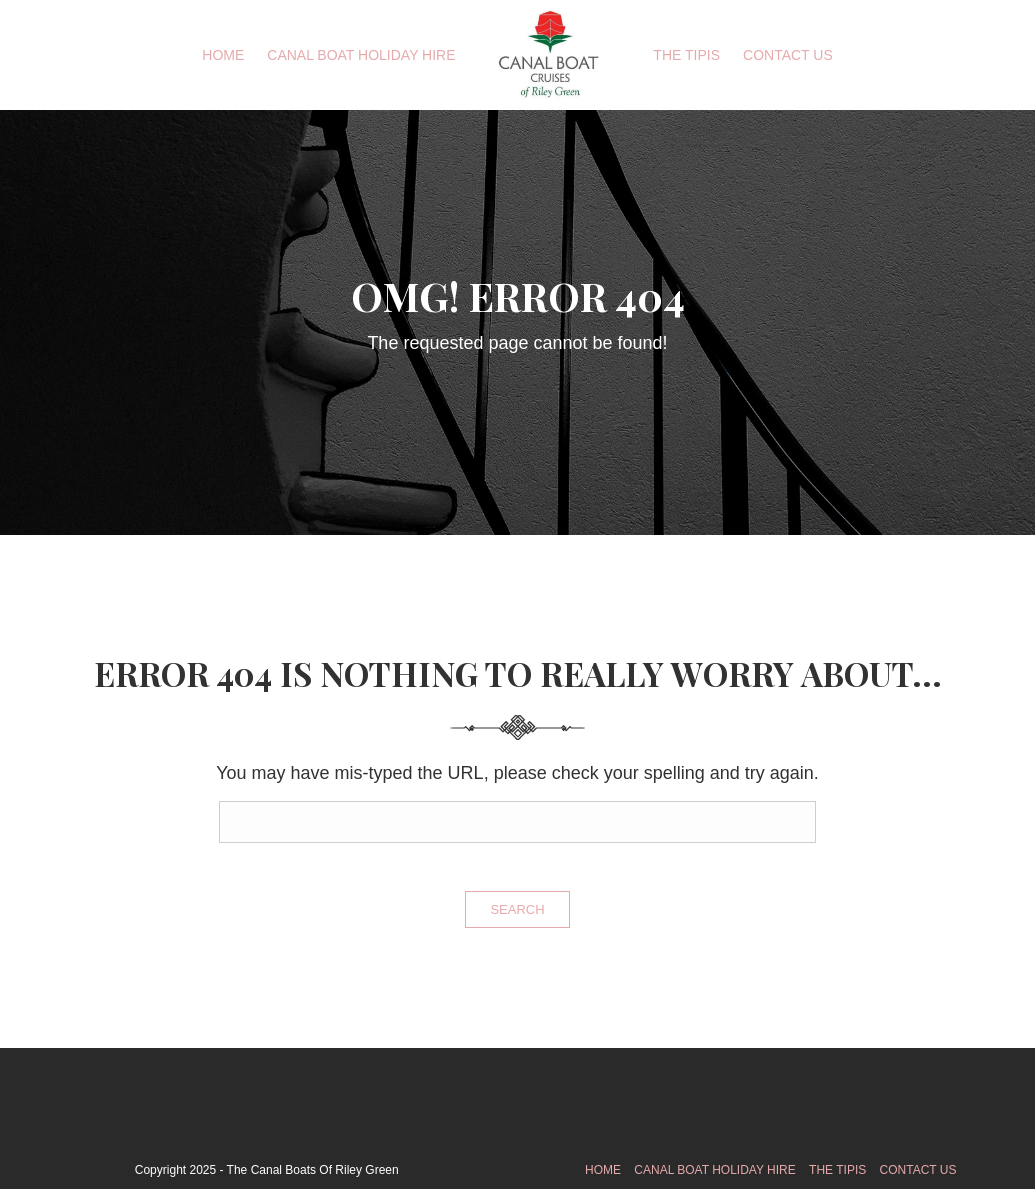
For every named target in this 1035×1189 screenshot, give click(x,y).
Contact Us (788, 55)
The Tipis (686, 55)
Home (223, 55)
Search (517, 909)
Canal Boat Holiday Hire (361, 55)
